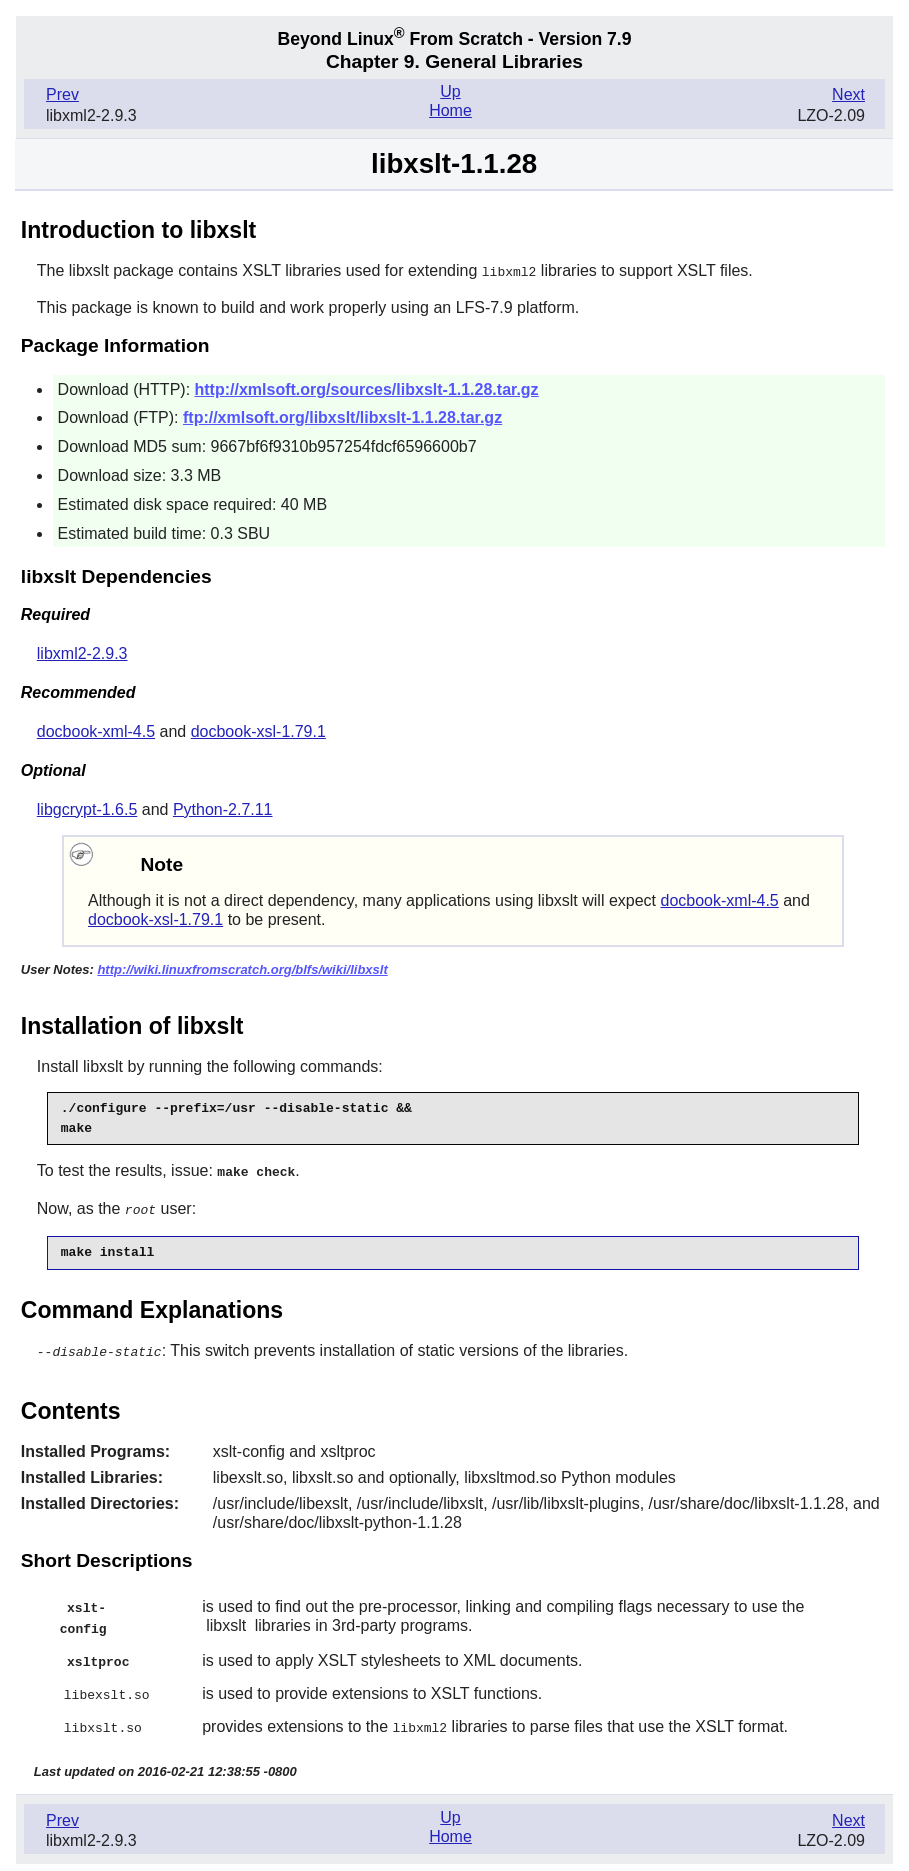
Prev (62, 94)
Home (450, 110)
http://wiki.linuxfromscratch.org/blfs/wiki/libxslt (242, 968)
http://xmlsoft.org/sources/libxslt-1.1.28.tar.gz (367, 388)
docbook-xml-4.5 (96, 730)
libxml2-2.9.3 (82, 652)
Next (848, 94)
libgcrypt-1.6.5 (87, 808)
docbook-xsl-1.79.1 (258, 730)
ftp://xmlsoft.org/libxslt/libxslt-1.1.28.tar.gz (342, 416)
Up (450, 91)
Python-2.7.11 (223, 808)
